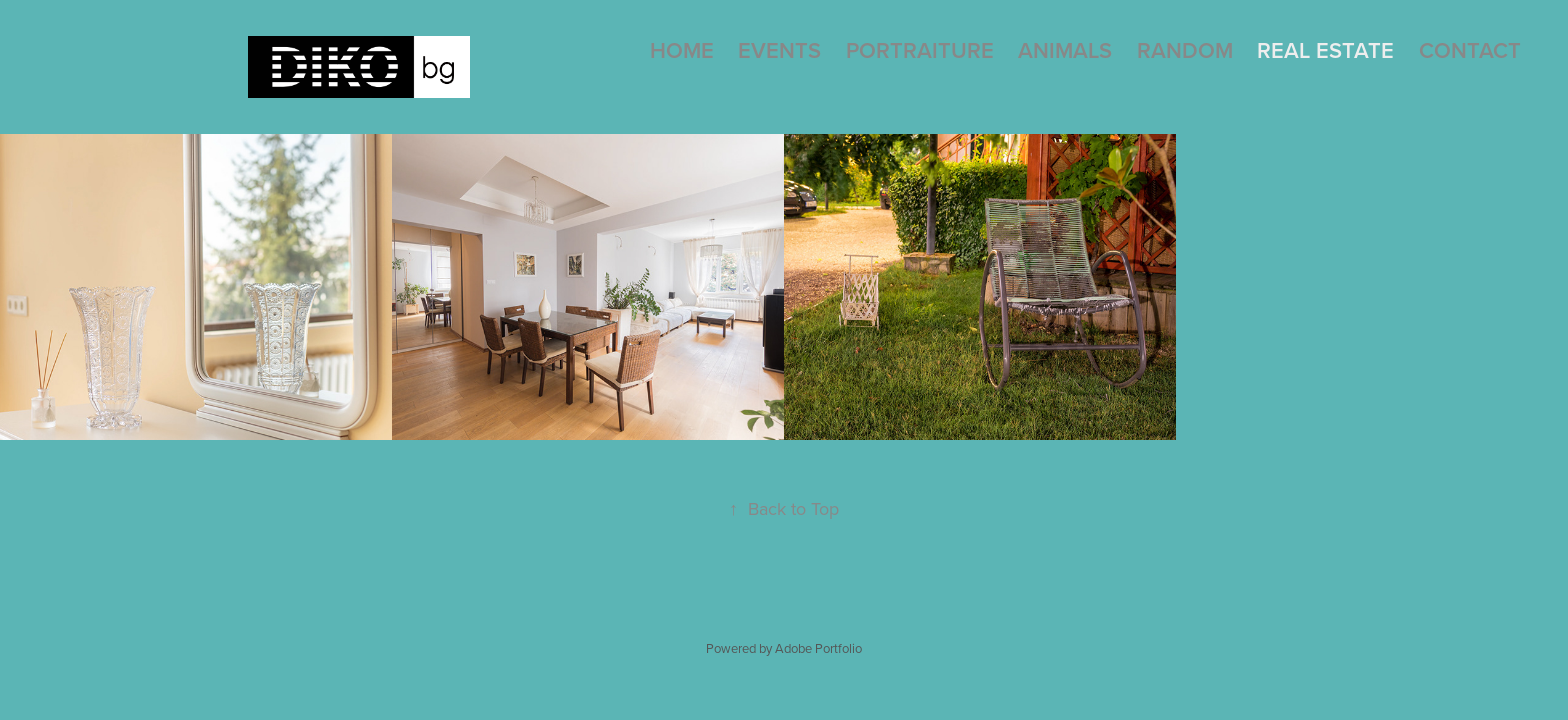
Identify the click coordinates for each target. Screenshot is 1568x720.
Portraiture (920, 50)
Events (779, 50)
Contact (1470, 50)
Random (1185, 50)
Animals (1065, 50)
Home (682, 50)
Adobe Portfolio (818, 648)
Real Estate (1325, 50)
